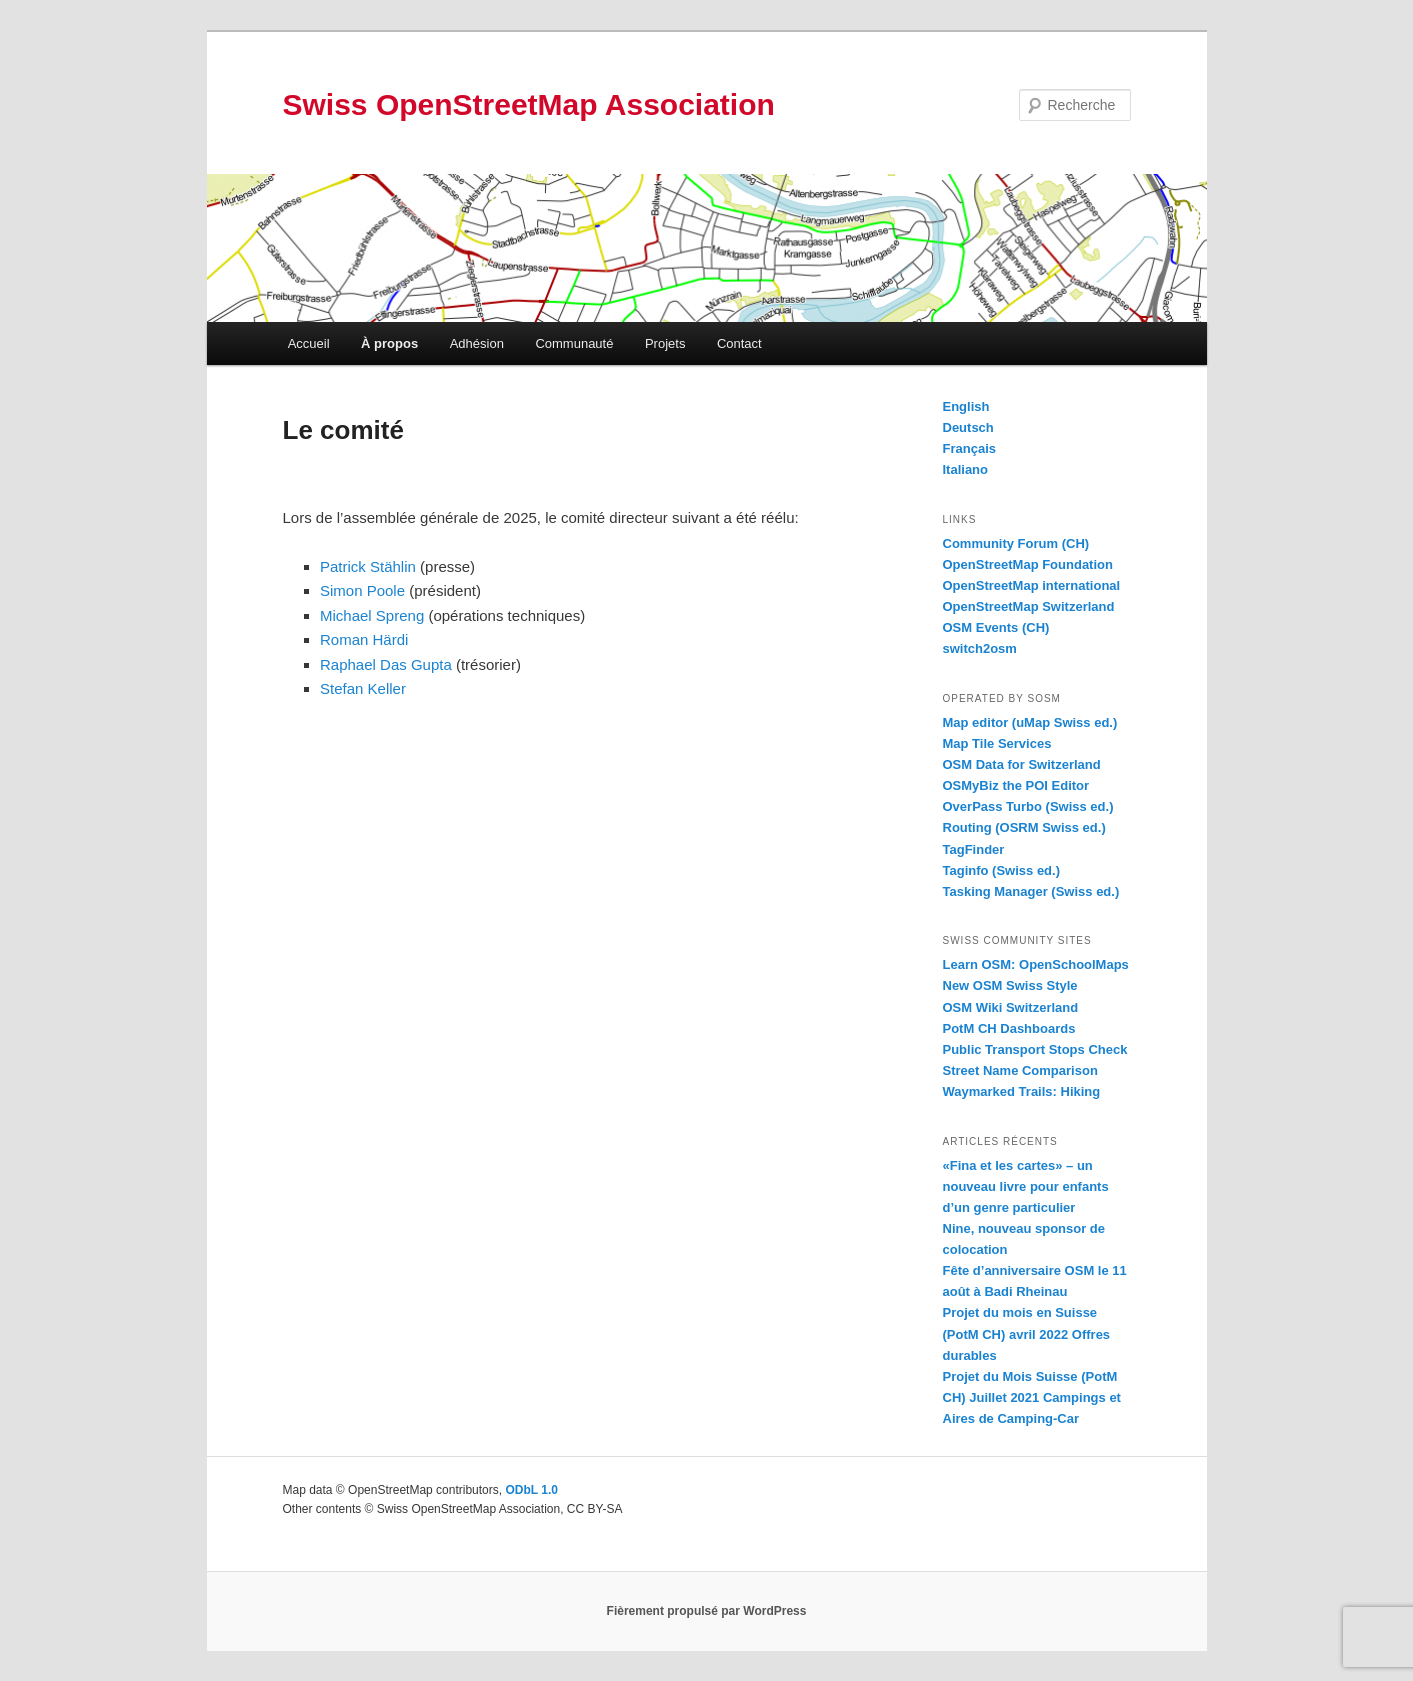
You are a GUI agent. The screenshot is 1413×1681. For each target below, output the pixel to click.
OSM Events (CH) (996, 627)
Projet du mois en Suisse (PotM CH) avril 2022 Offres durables (1027, 1333)
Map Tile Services (997, 743)
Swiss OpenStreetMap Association (529, 104)
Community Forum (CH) (1016, 543)
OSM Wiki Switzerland (1011, 1007)
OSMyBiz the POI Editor (1016, 785)
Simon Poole (362, 590)
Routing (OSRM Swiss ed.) (1024, 827)
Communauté (574, 343)
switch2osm (980, 648)
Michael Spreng (372, 615)
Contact (739, 343)
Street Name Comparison (1020, 1070)
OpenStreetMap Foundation (1028, 564)
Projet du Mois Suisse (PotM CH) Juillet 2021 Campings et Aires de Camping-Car (1032, 1397)
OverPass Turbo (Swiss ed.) (1028, 806)
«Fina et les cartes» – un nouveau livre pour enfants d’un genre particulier (1026, 1186)
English (966, 406)
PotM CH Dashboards (1009, 1028)
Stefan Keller (363, 688)
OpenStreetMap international (1032, 585)
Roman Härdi (364, 639)
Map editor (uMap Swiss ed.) (1030, 722)
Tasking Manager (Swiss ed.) (1031, 891)
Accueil (309, 343)
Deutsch (968, 427)
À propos (389, 343)
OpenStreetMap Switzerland (1029, 606)
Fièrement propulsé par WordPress (707, 1611)
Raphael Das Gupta (386, 664)
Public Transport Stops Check (1035, 1049)
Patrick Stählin (368, 566)
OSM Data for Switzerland (1022, 764)
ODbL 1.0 (531, 1490)
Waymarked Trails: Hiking (1022, 1091)
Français (969, 448)
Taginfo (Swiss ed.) (1002, 870)
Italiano (966, 469)
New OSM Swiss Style (1010, 985)
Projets (665, 343)
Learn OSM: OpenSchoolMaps (1036, 964)
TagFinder (974, 849)
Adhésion (477, 343)
